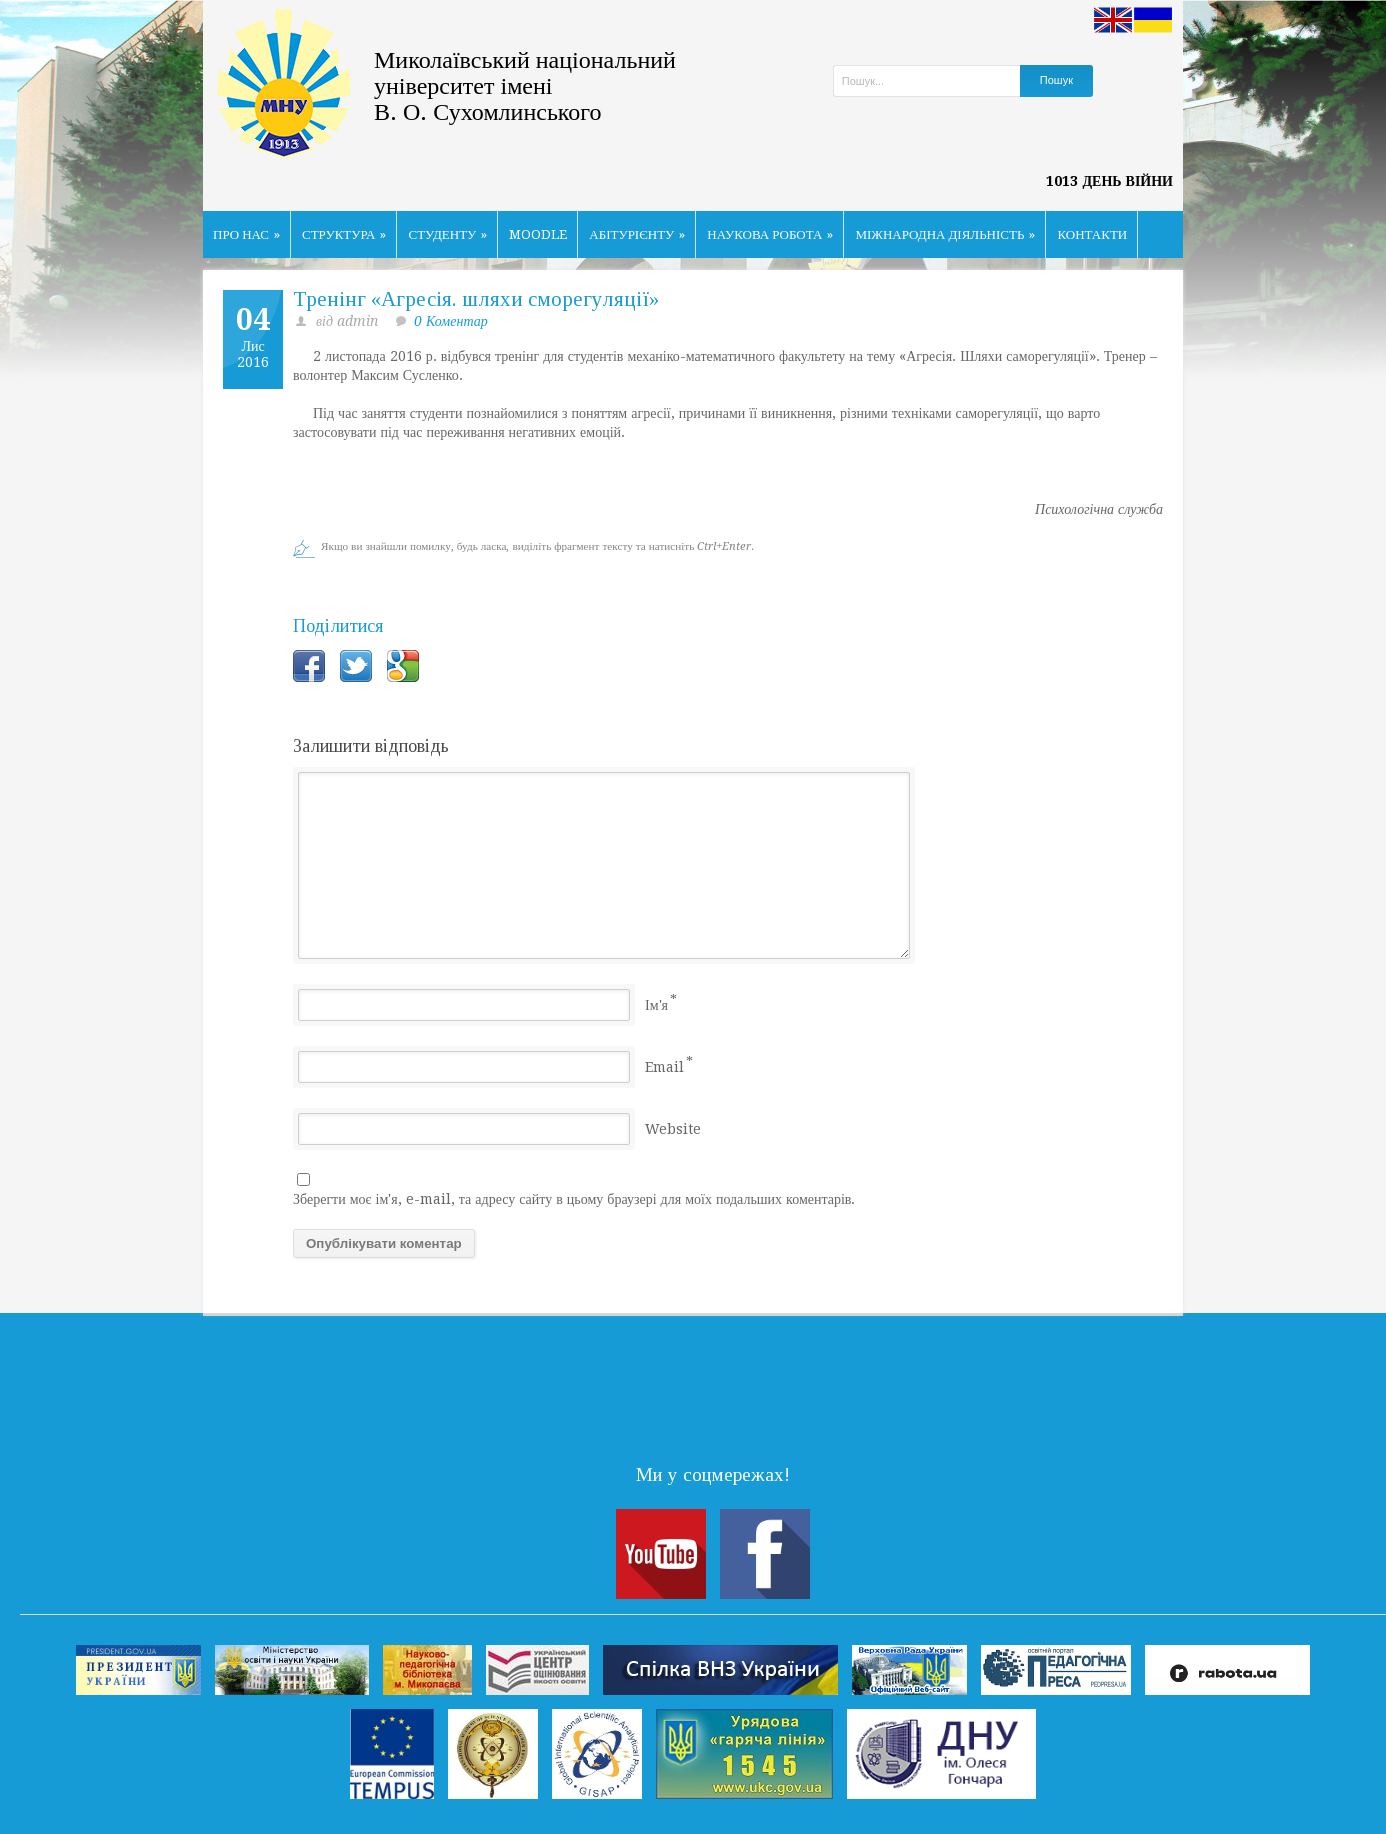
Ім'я (656, 1005)
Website (673, 1129)
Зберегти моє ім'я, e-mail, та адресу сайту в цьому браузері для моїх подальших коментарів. (574, 1199)
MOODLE (538, 234)
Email (664, 1067)
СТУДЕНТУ (447, 234)
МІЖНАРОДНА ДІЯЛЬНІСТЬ (945, 234)
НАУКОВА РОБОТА (770, 234)
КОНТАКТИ (1092, 234)
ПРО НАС (246, 234)
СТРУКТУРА (344, 234)
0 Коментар (451, 321)
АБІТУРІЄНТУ (637, 234)
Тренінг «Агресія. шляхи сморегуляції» (476, 299)
